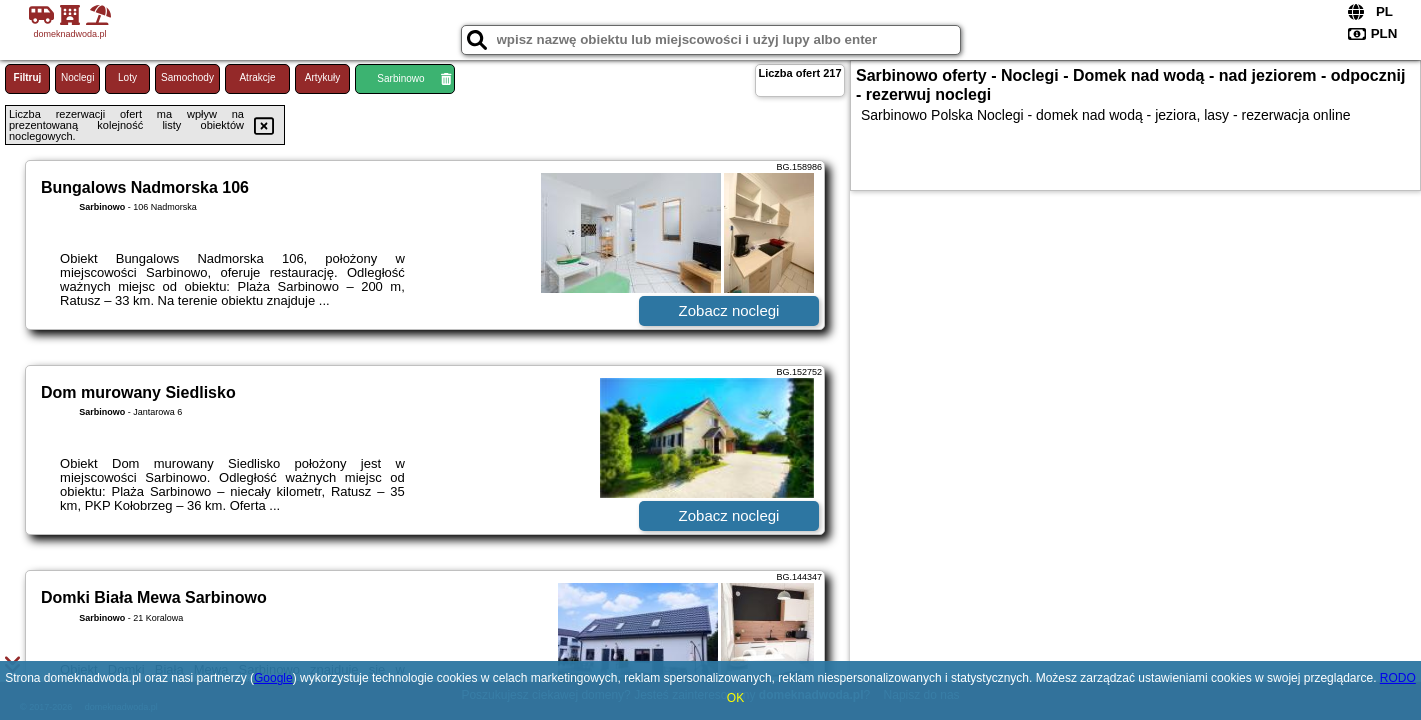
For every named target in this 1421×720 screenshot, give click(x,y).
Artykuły (323, 77)
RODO (1398, 678)
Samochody (187, 77)
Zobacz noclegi (729, 310)
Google (273, 678)
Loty (127, 77)
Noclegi (77, 77)
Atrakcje (257, 77)
